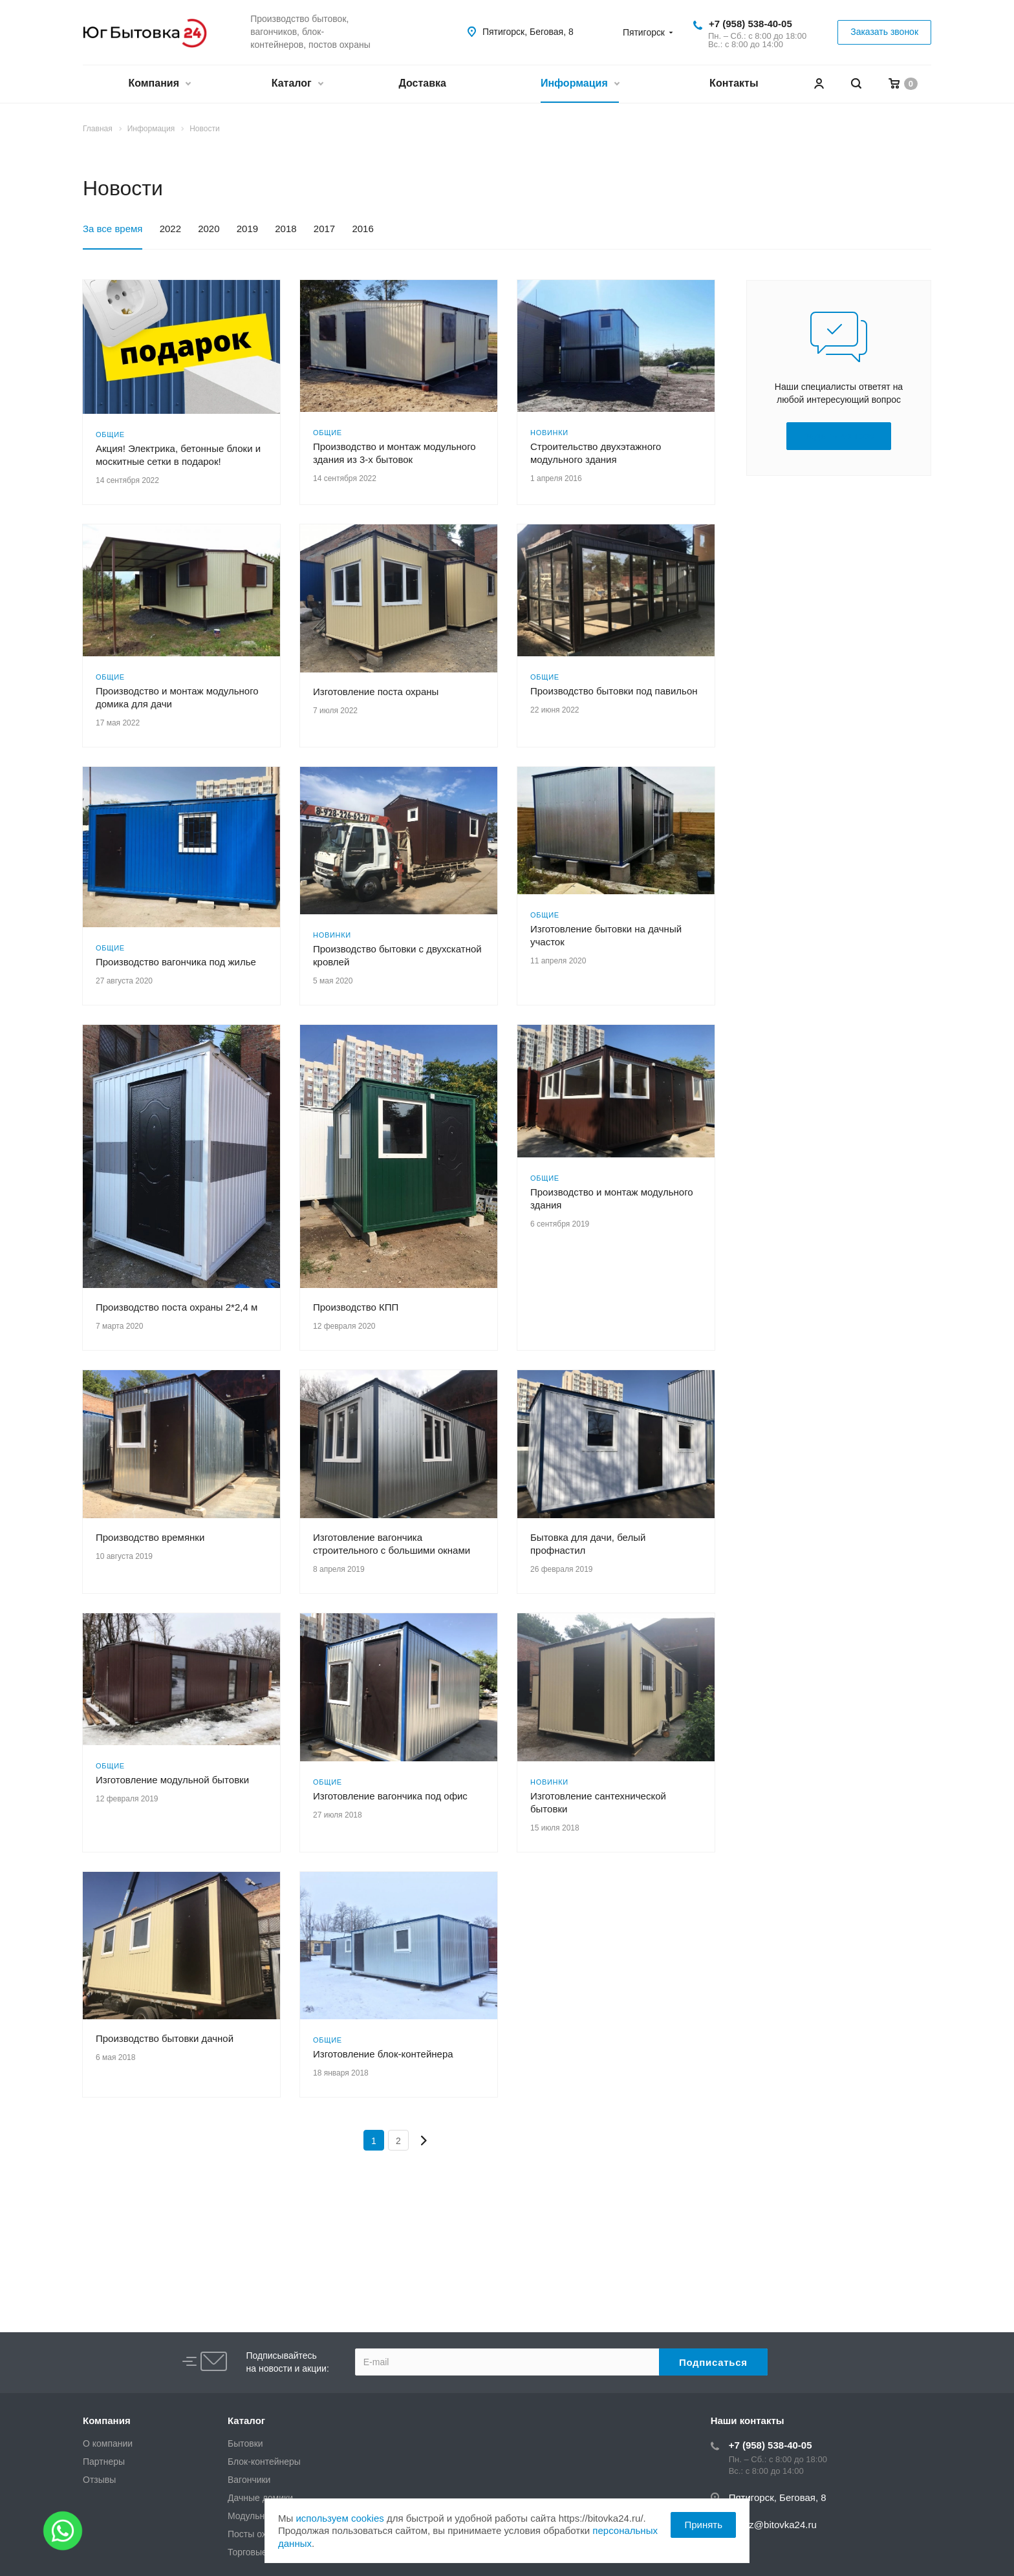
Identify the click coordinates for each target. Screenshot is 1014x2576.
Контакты (733, 83)
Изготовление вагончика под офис (390, 1795)
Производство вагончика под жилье (176, 961)
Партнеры (104, 2461)
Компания (159, 84)
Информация (580, 84)
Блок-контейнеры (264, 2461)
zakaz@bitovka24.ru (773, 2524)
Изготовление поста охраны (375, 691)
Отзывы (99, 2479)
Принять (703, 2524)
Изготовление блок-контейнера (383, 2053)
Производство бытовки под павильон (614, 690)
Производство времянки (150, 1537)
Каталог (297, 84)
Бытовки (245, 2443)
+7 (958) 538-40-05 (750, 23)
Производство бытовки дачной (164, 2038)
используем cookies (339, 2518)
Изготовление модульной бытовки (172, 1779)
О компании (108, 2443)
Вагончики (249, 2479)
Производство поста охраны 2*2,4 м (176, 1307)
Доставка (422, 83)
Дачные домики (260, 2498)
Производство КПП (355, 1307)
